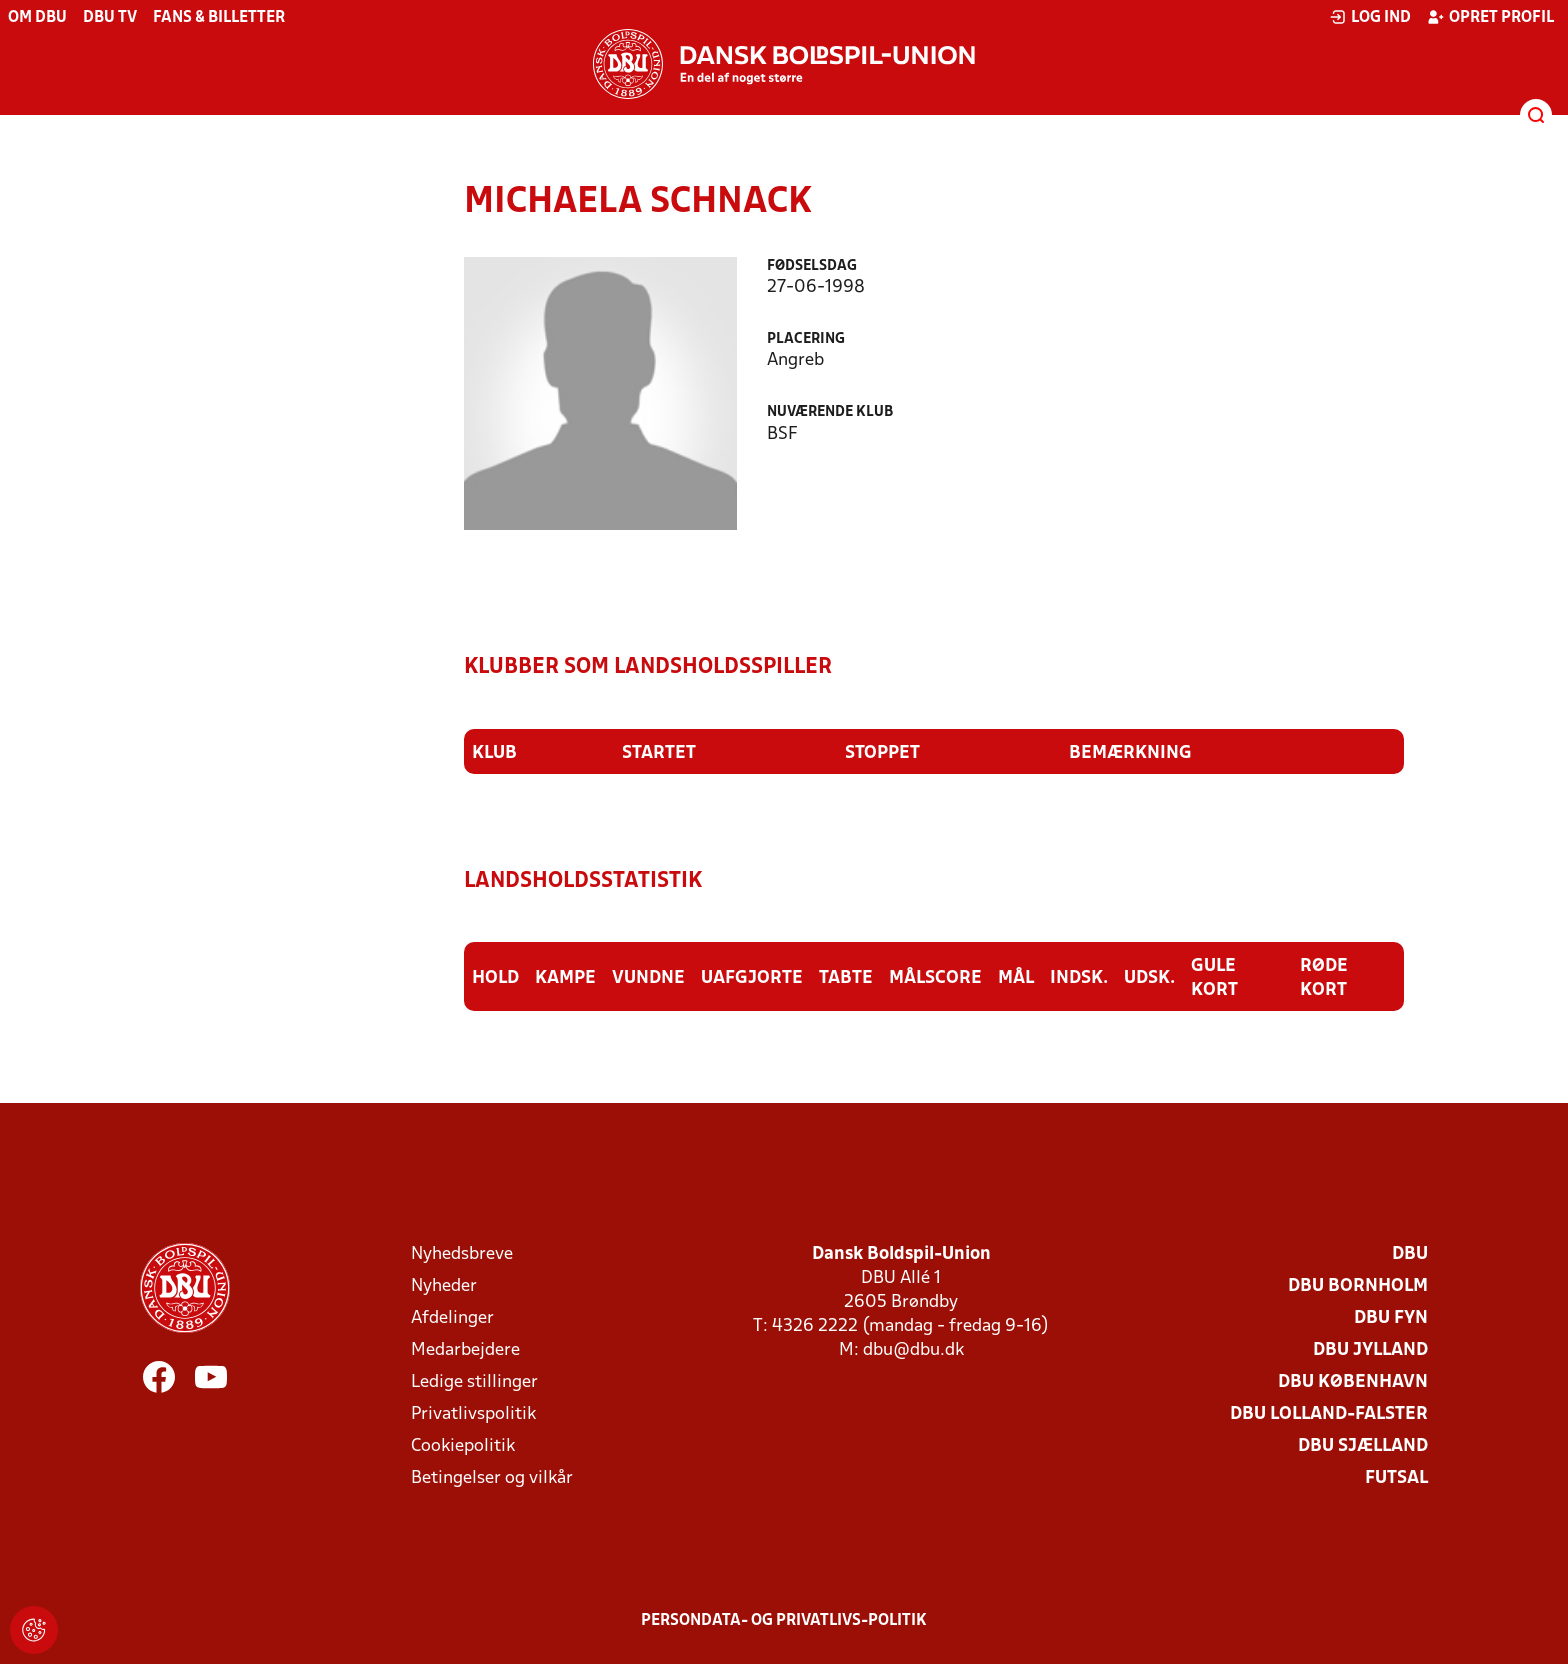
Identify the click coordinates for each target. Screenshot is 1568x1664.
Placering (806, 339)
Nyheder (444, 1286)
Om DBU (37, 18)
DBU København (1353, 1382)
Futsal (1396, 1478)
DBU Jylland (1370, 1350)
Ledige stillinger (474, 1382)
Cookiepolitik (463, 1446)
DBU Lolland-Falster (1329, 1414)
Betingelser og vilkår (492, 1478)
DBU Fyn (1391, 1318)
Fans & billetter (219, 18)
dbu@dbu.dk (913, 1350)
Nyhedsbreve (462, 1254)
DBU (1410, 1254)
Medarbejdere (465, 1350)
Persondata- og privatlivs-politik (784, 1621)
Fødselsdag (812, 266)
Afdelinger (452, 1318)
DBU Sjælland (1363, 1446)
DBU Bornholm (1358, 1286)
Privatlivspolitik (473, 1414)
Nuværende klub (830, 412)
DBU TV (110, 18)
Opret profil (1490, 17)
